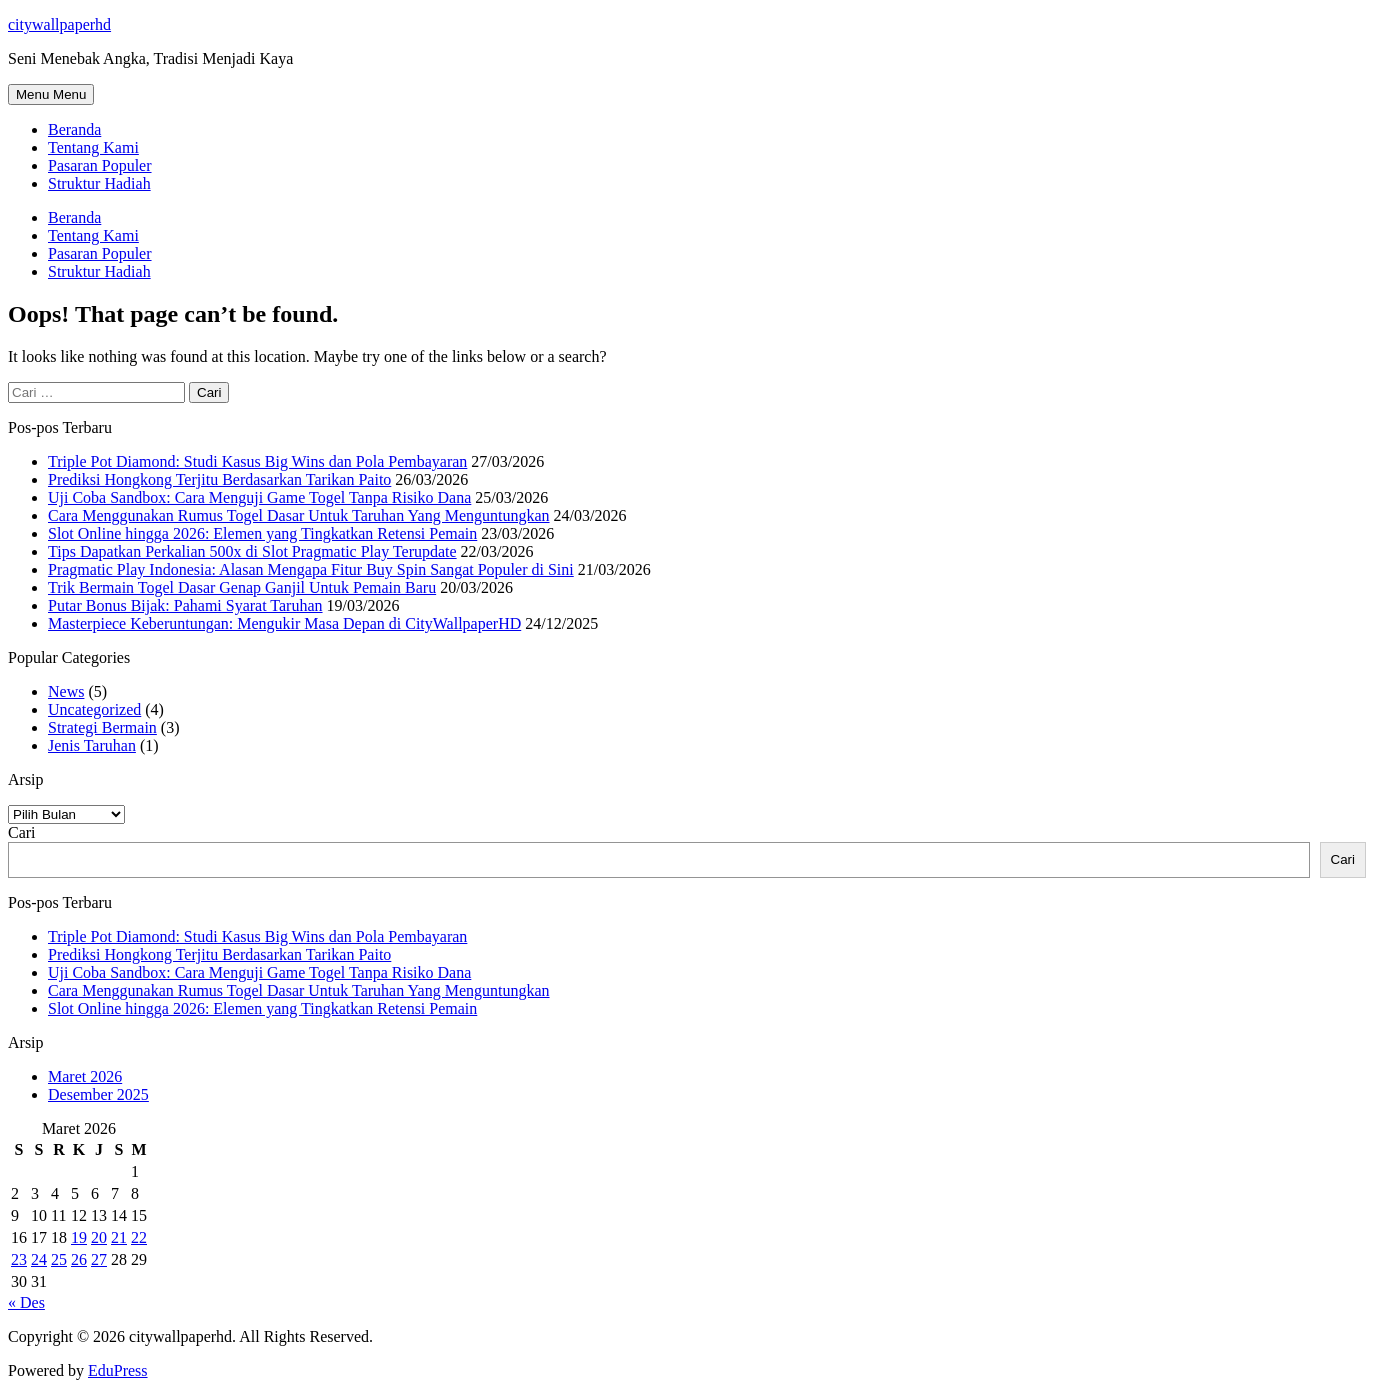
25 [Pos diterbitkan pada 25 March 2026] (59, 1259)
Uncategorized (94, 709)
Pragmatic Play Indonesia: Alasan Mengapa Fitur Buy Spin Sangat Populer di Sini (311, 569)
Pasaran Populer (100, 165)
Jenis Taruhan (92, 745)
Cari (22, 832)
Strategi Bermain (102, 727)
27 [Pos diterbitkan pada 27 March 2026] (99, 1259)
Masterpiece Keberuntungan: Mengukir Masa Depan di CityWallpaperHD (284, 623)
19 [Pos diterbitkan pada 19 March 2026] (79, 1237)
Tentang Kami (93, 147)
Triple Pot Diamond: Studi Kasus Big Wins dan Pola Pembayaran (257, 461)
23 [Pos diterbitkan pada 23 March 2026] (19, 1259)
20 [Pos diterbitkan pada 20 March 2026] (99, 1237)
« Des (26, 1302)
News (66, 691)
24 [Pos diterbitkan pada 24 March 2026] (39, 1259)
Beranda (74, 129)
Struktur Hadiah (99, 183)
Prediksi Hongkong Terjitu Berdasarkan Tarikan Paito (219, 479)
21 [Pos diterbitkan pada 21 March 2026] (119, 1237)
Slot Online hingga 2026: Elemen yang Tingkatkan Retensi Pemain (262, 533)
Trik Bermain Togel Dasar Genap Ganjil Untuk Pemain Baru (242, 587)
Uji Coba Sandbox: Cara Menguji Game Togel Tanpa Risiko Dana (259, 497)
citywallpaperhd (59, 24)
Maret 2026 (85, 1076)
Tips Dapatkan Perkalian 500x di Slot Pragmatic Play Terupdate (252, 551)
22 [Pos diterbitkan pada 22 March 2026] (139, 1237)
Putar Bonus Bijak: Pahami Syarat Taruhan (185, 605)
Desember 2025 (98, 1094)
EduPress (118, 1370)
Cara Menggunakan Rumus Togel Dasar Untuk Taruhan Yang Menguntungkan (299, 515)
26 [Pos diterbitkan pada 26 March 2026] (79, 1259)
